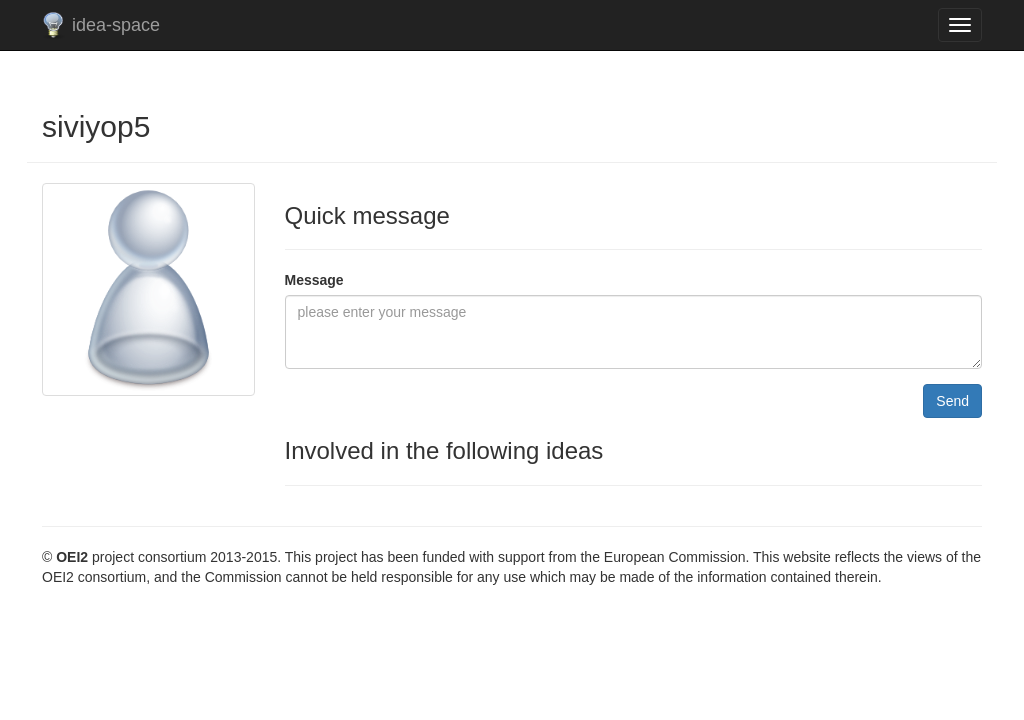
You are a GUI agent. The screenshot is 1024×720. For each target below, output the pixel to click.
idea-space (116, 25)
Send (952, 401)
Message (314, 280)
